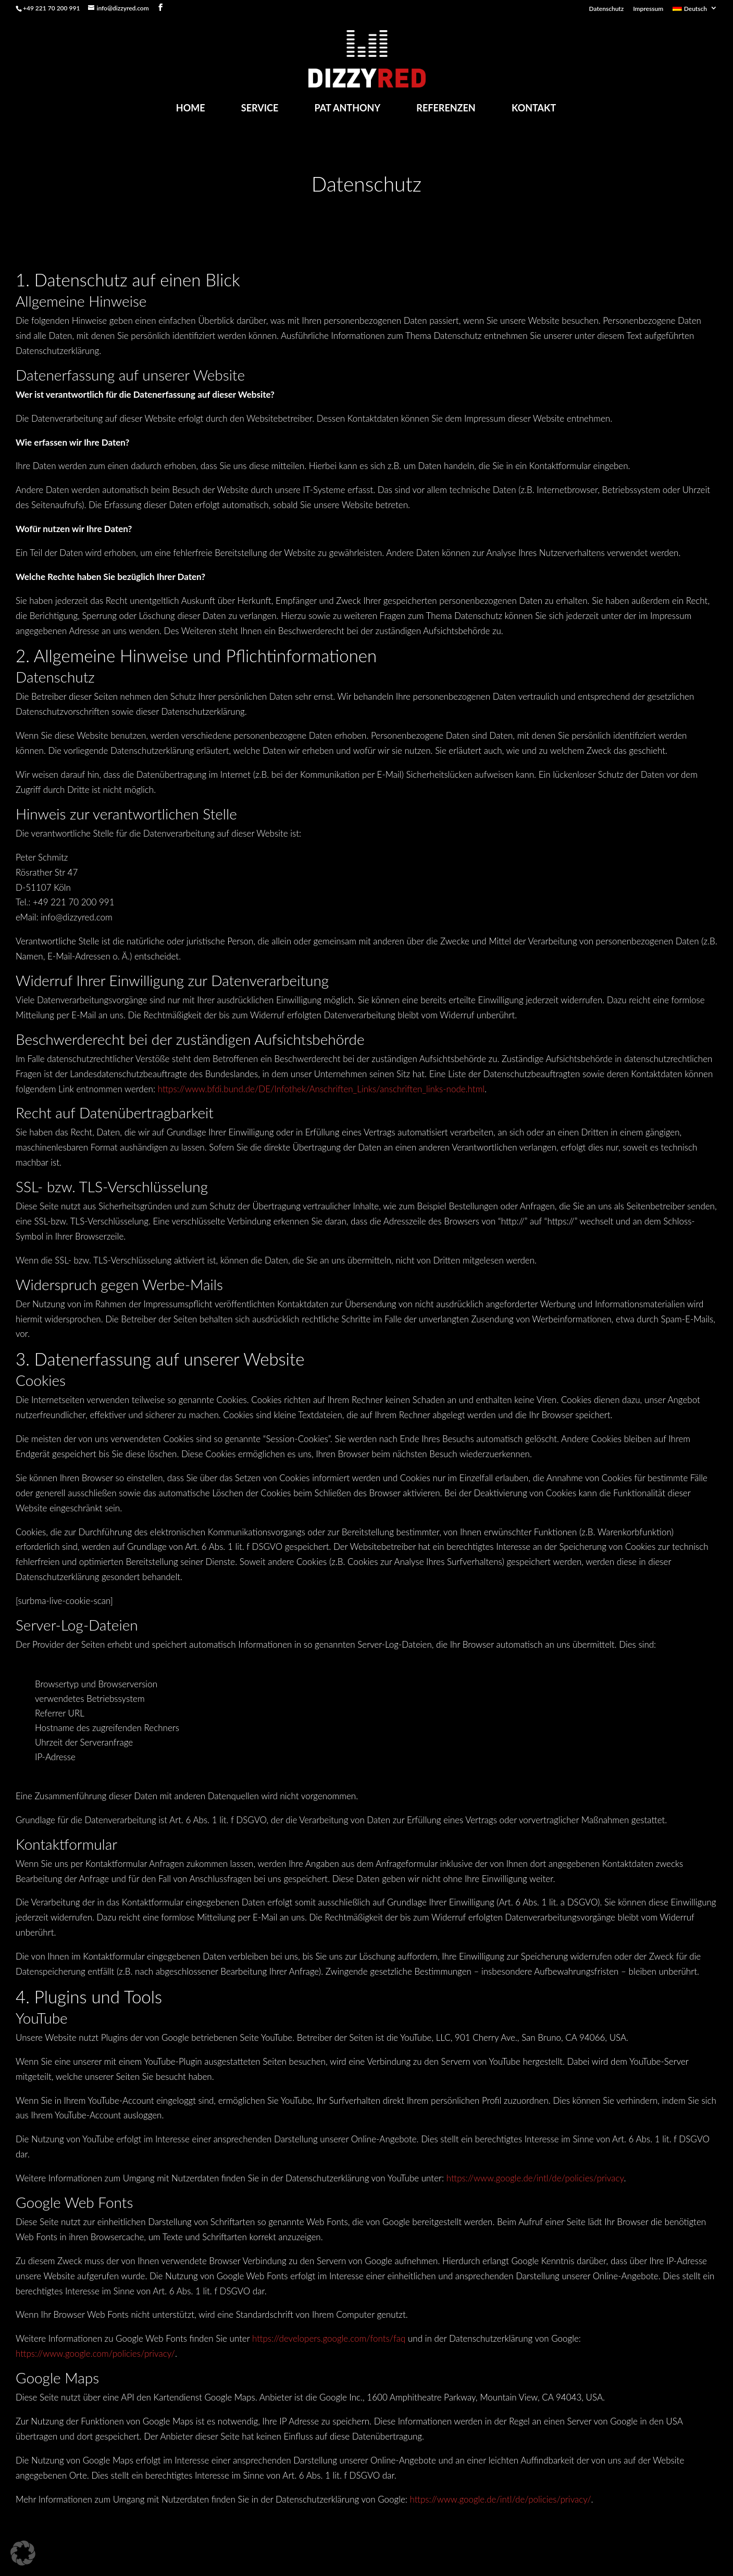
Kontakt (534, 107)
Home (190, 107)
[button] (23, 2553)
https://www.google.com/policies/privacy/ (95, 2353)
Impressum (648, 9)
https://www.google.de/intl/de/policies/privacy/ (500, 2499)
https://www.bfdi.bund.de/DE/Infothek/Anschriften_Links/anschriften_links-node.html (321, 1088)
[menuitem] (695, 11)
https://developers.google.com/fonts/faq (328, 2338)
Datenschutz (606, 9)
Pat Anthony (348, 107)
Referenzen (445, 107)
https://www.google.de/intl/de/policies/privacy (535, 2178)
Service (260, 107)
